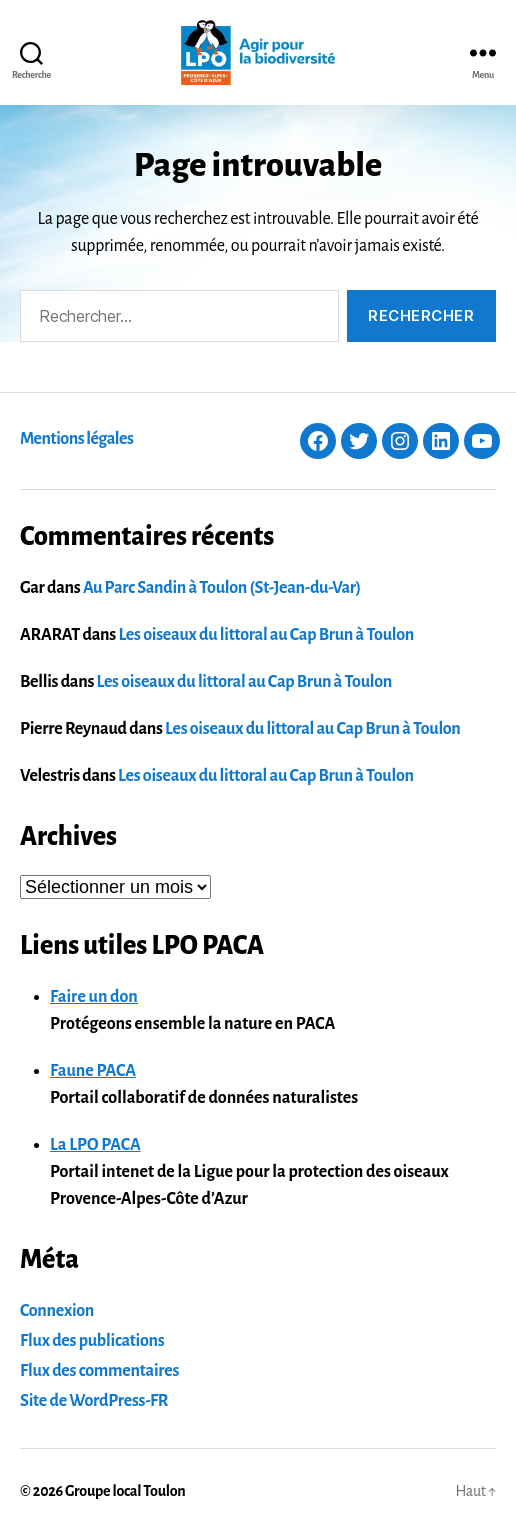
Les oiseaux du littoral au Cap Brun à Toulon (266, 635)
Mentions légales (76, 439)
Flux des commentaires (99, 1371)
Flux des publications (92, 1341)
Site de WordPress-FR (94, 1401)
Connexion (57, 1311)
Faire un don (94, 997)
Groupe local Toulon (125, 1491)
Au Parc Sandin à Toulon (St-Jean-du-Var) (222, 588)
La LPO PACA (95, 1145)
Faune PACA (93, 1071)
